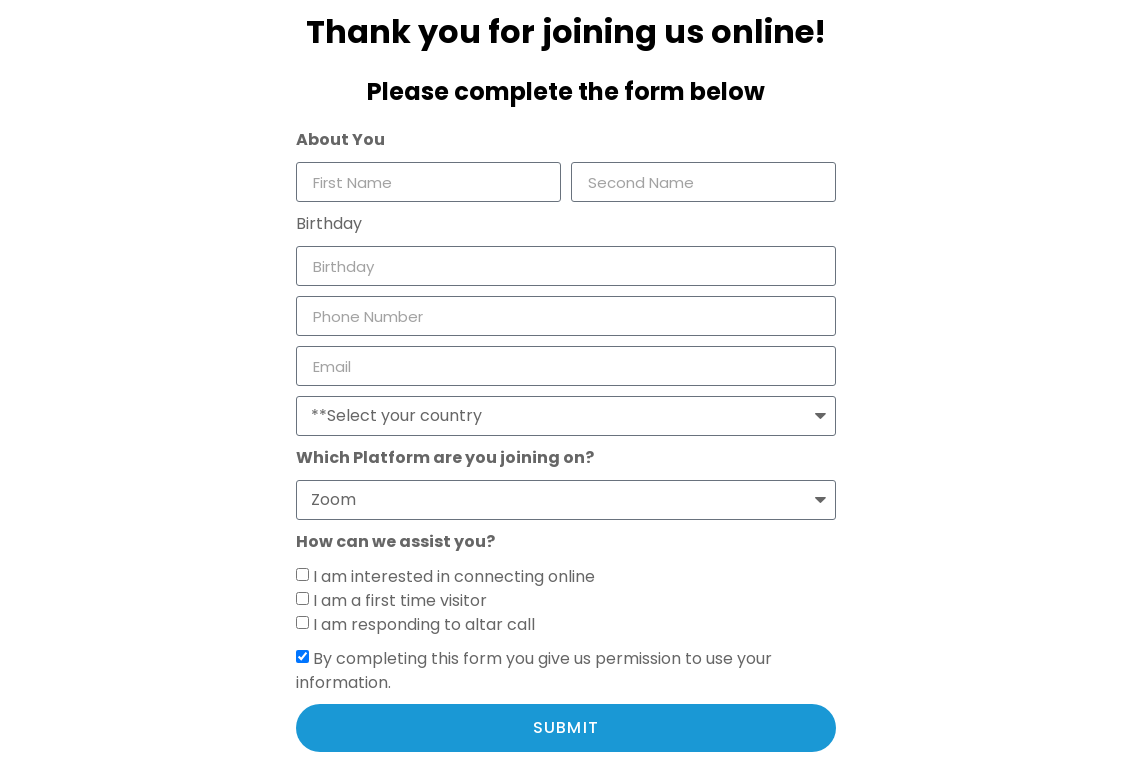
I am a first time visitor (400, 600)
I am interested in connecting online (454, 576)
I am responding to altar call (424, 624)
